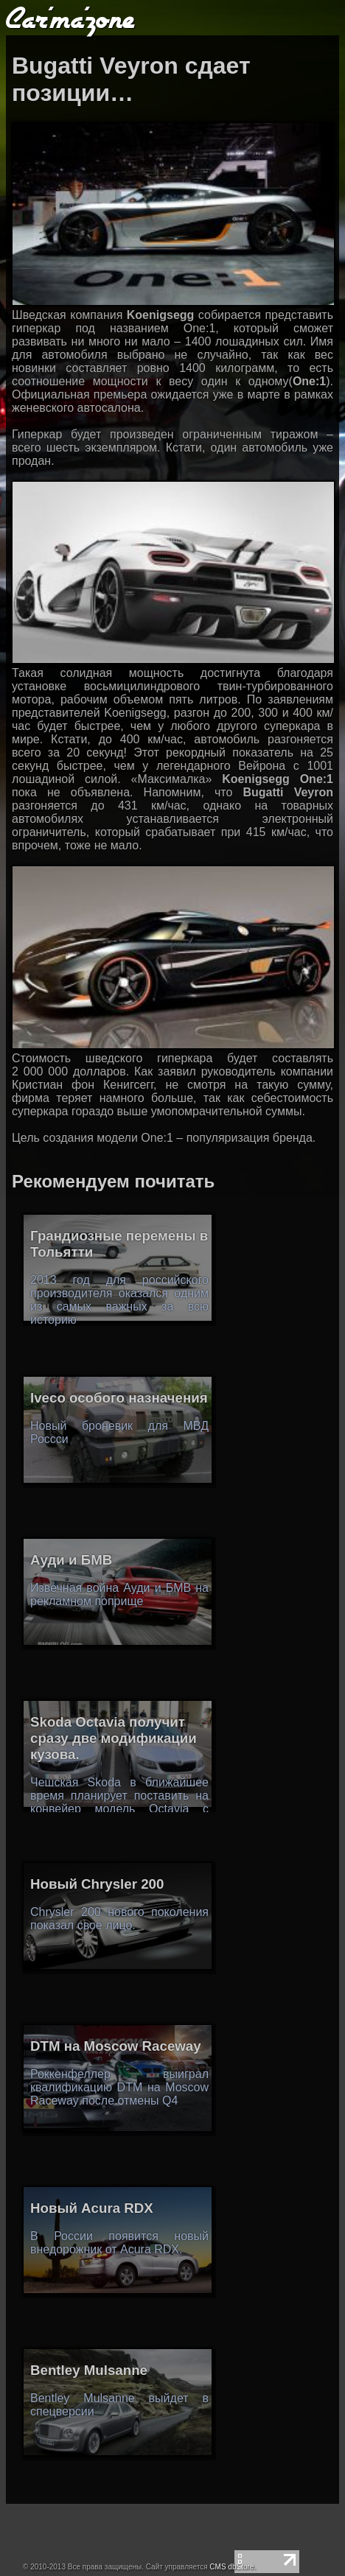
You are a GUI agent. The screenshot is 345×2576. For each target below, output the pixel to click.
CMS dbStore (231, 2567)
